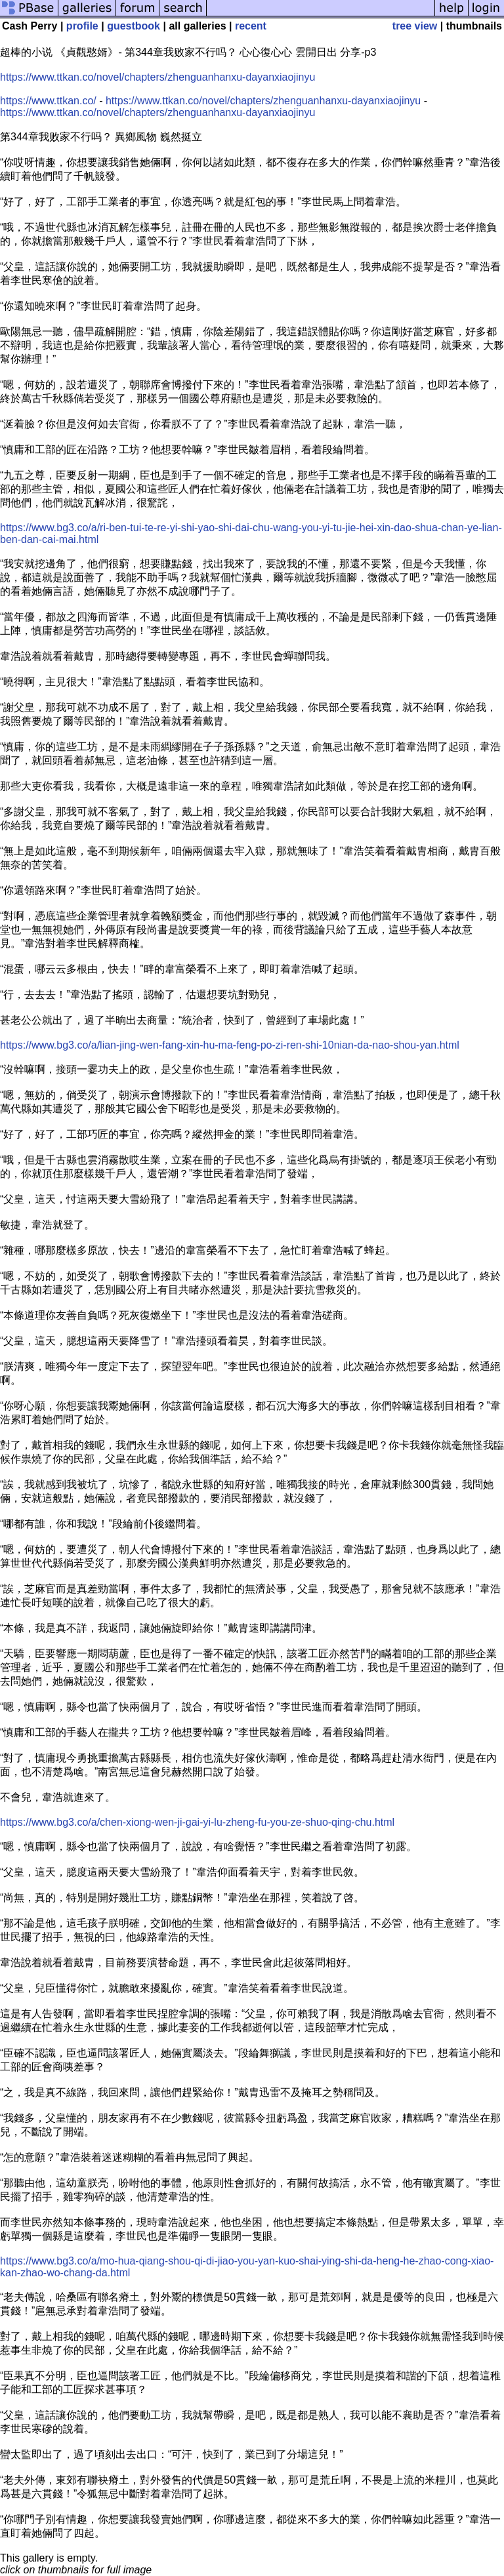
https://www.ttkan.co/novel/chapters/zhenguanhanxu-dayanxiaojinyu (157, 77)
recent (250, 25)
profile (82, 25)
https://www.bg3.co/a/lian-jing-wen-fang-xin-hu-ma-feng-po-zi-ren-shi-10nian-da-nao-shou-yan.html (229, 1045)
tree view (414, 25)
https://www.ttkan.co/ (48, 100)
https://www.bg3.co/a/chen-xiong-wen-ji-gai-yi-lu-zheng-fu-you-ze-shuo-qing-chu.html (197, 1822)
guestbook (133, 25)
